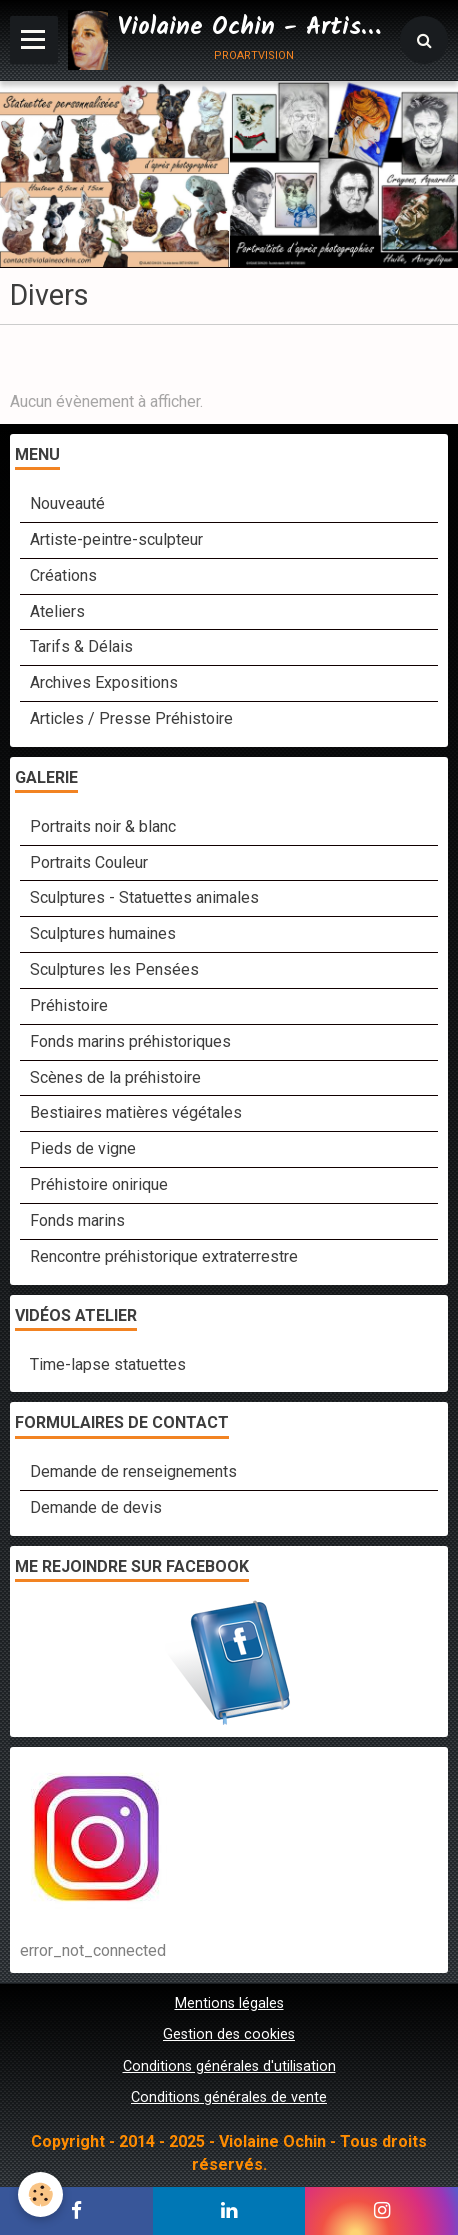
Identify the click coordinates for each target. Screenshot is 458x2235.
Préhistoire (69, 1005)
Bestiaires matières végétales (136, 1112)
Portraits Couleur (89, 862)
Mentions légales (229, 2003)
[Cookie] (40, 2194)
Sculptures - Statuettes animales (144, 897)
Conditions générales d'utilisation (229, 2066)
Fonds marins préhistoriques (130, 1041)
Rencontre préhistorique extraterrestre (164, 1256)
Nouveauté (67, 503)
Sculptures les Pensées (114, 969)
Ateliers (57, 611)
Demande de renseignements (133, 1471)
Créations (63, 575)
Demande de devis (96, 1507)
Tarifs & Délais (81, 646)
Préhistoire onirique (99, 1184)
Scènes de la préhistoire (115, 1077)
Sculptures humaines (103, 933)
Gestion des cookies (229, 2034)
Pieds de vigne (83, 1148)
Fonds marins (77, 1220)
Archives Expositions (104, 682)
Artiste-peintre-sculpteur (116, 539)
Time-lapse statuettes (108, 1364)
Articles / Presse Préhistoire (131, 718)
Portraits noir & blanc (103, 826)
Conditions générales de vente (229, 2097)
